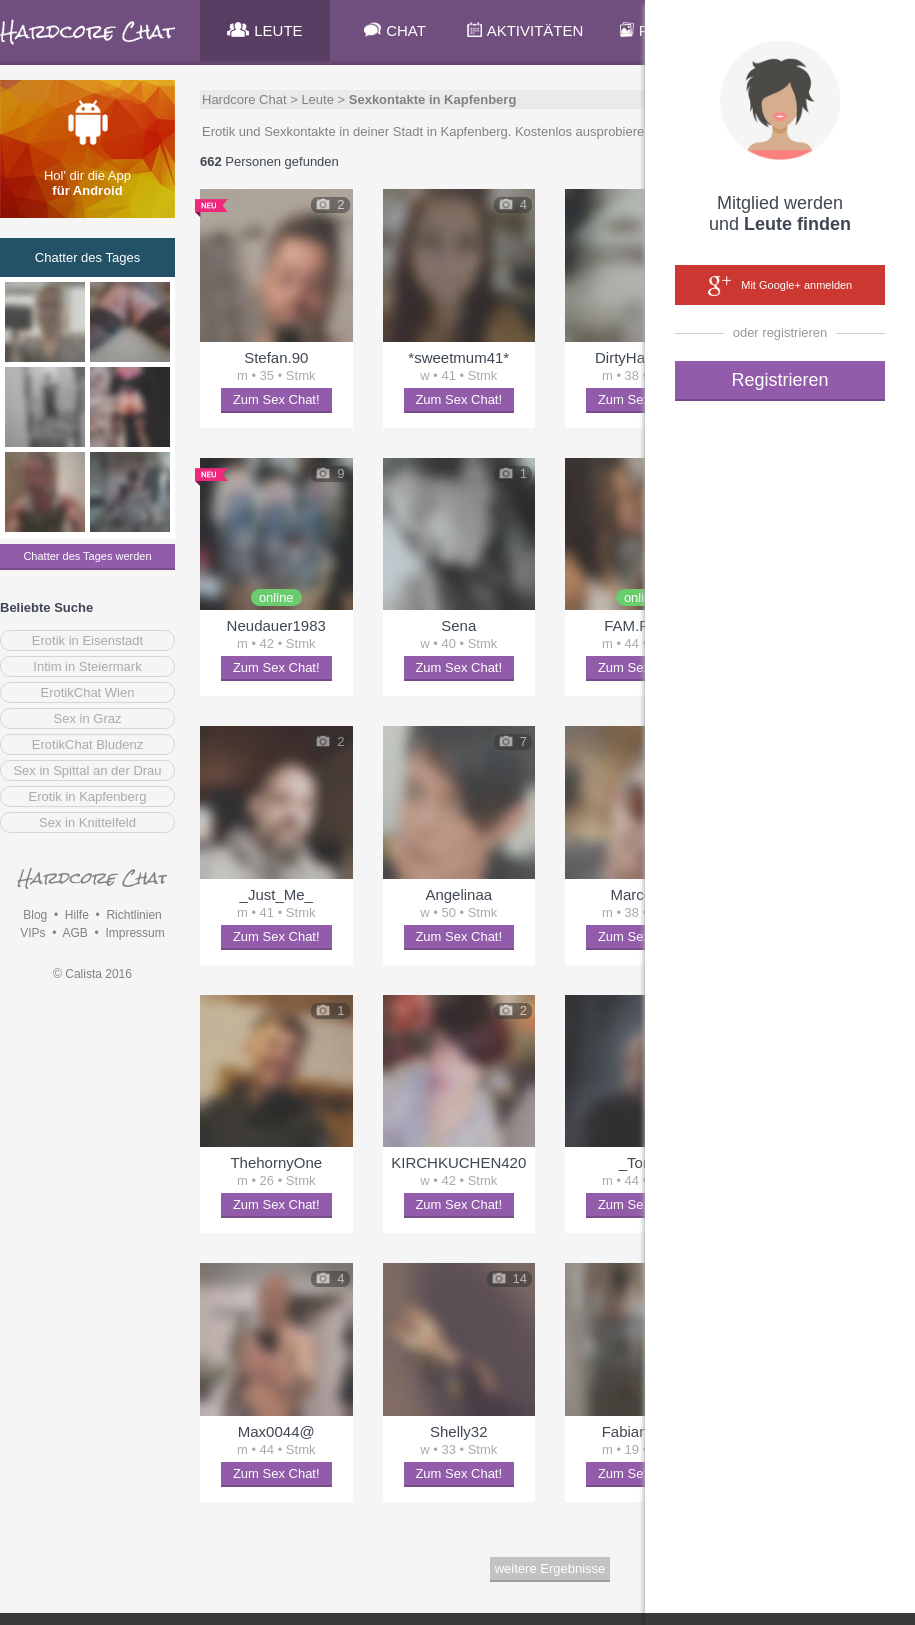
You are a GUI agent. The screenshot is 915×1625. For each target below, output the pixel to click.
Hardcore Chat (244, 99)
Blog (35, 915)
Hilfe (77, 915)
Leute (317, 99)
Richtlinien (133, 915)
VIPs (32, 933)
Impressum (134, 933)
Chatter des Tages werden (87, 556)
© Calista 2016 (92, 974)
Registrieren (779, 380)
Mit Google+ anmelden (780, 286)
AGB (74, 933)
